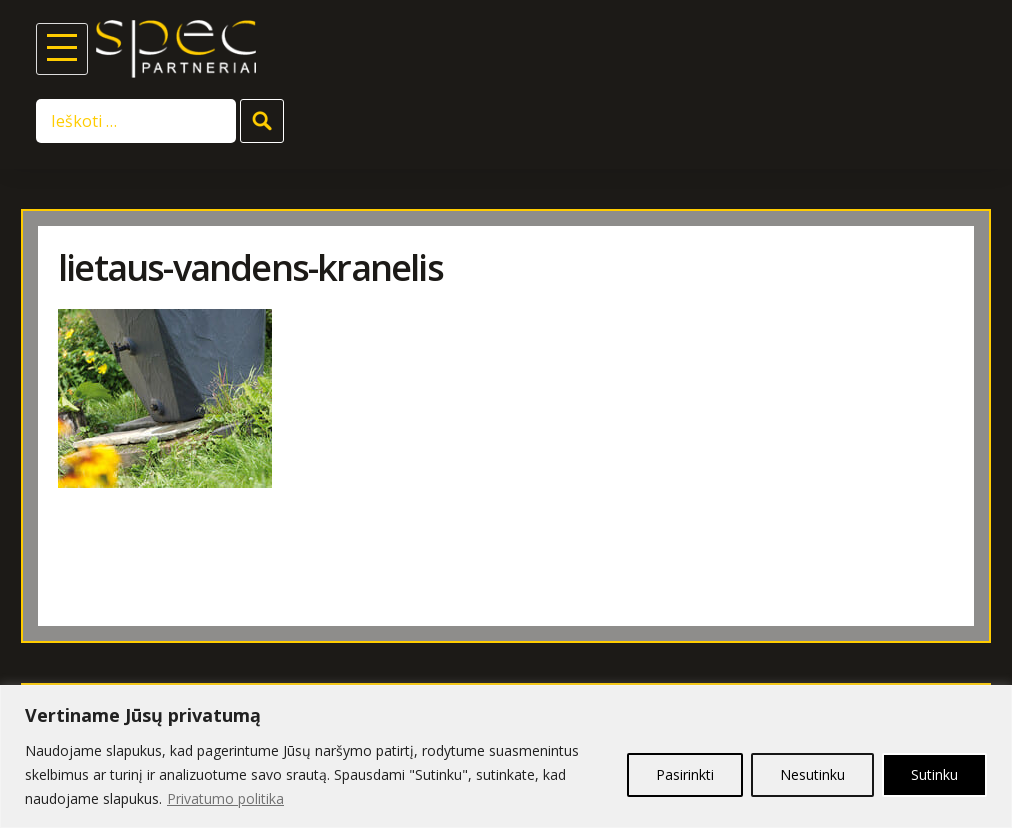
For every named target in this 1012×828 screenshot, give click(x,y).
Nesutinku (812, 774)
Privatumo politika (225, 798)
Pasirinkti (685, 774)
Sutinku (934, 774)
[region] (506, 756)
